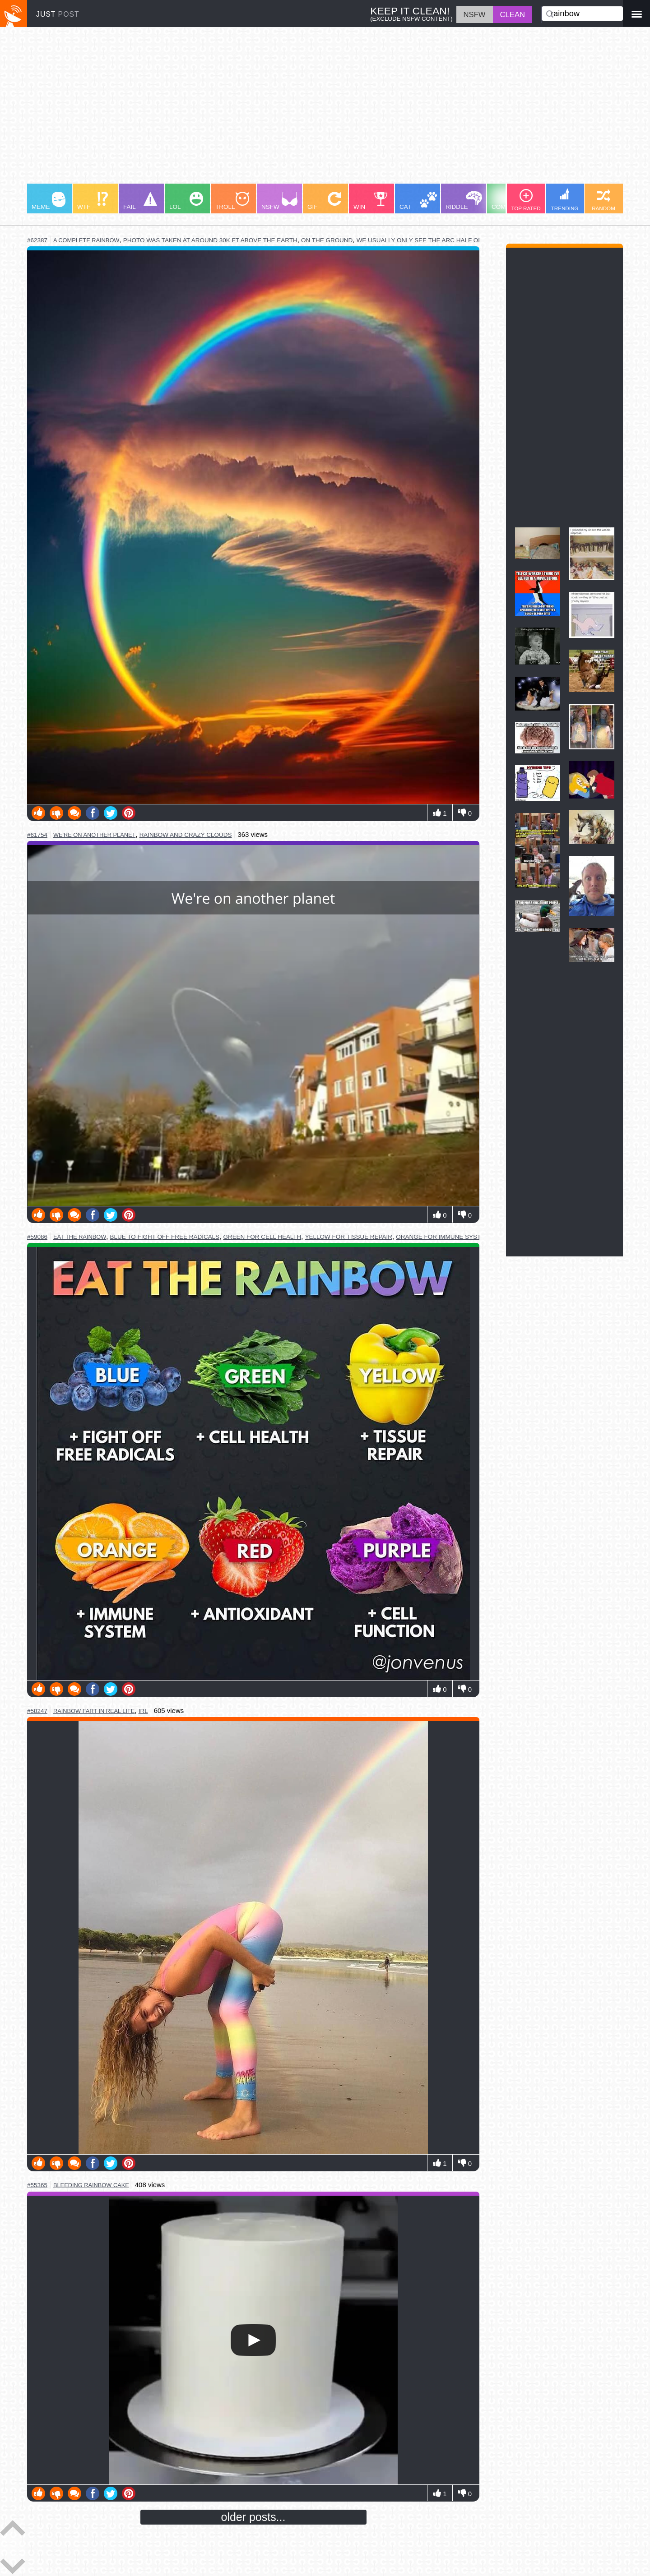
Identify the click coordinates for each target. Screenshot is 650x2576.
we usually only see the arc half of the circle (438, 240)
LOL (186, 201)
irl (143, 1711)
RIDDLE (464, 200)
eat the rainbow (79, 1236)
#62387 (37, 240)
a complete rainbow (86, 240)
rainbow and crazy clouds (185, 834)
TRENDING (565, 199)
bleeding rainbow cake (91, 2185)
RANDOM (603, 200)
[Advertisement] (298, 109)
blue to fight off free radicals (164, 1236)
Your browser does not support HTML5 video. (253, 2340)
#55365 (37, 2185)
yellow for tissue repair (348, 1236)
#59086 (37, 1236)
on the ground (327, 240)
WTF (92, 201)
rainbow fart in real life (94, 1711)
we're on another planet (94, 834)
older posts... (253, 2517)
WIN (370, 201)
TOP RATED (525, 200)
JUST (57, 14)
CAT (418, 201)
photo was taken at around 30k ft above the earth (210, 240)
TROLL (232, 201)
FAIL (140, 201)
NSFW (279, 201)
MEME (48, 201)
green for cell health (262, 1236)
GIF (324, 201)
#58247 (37, 1711)
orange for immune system (443, 1236)
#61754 (37, 834)
